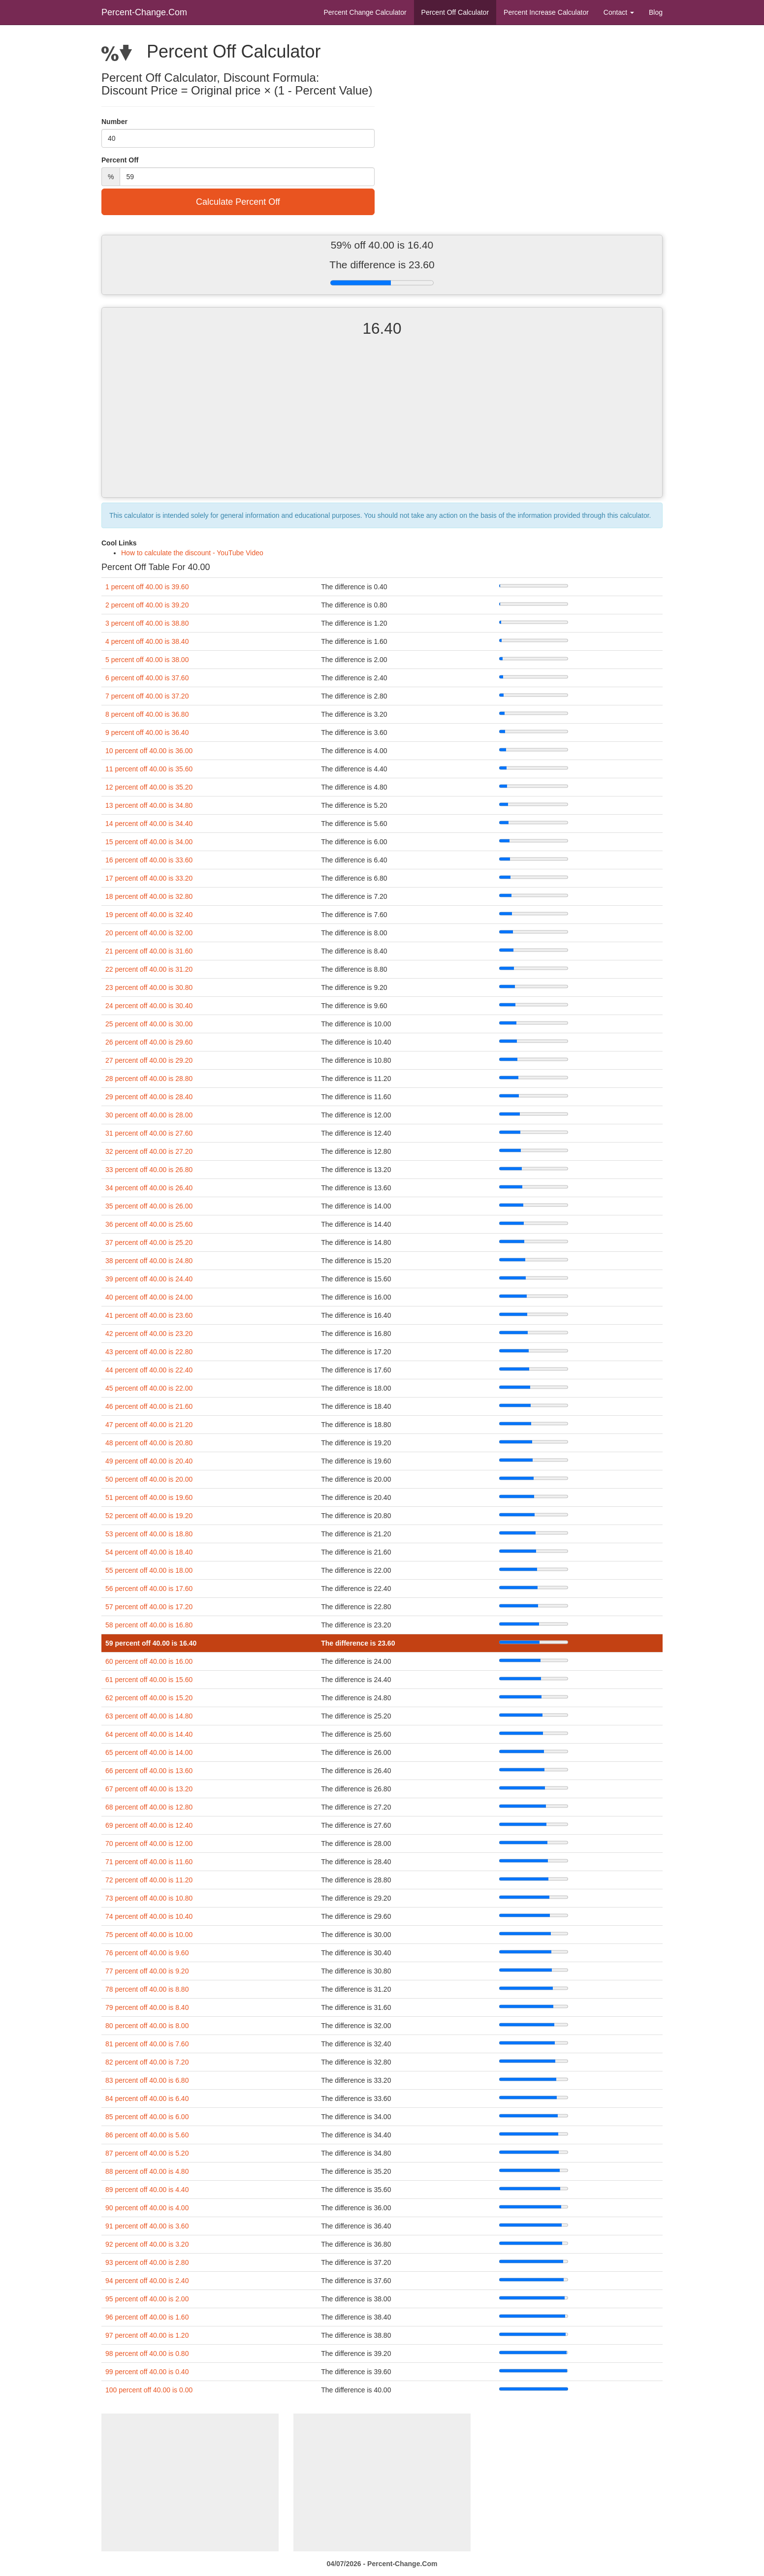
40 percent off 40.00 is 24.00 (148, 1297)
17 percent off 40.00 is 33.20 (148, 878)
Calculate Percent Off (238, 202)
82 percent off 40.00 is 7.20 (147, 2062)
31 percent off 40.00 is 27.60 (148, 1133)
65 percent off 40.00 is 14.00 (148, 1752)
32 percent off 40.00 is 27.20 (148, 1151)
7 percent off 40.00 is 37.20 (147, 696)
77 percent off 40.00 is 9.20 (147, 1971)
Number (114, 122)
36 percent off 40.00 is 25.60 (148, 1224)
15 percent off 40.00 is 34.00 (148, 842)
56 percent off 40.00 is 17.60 (148, 1588)
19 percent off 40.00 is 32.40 (148, 915)
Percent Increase (546, 12)
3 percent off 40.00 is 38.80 (147, 623)
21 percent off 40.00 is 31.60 (148, 951)
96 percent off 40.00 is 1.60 (147, 2317)
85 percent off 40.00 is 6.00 (147, 2117)
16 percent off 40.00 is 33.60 (148, 860)
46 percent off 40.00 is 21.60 (148, 1406)
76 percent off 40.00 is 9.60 (147, 1953)
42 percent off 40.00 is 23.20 (148, 1333)
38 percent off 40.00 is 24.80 (148, 1261)
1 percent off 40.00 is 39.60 (147, 587)
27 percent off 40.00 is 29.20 (148, 1060)
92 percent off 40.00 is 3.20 (147, 2244)
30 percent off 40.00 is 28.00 (148, 1115)
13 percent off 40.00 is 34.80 (148, 805)
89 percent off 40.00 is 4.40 (147, 2190)
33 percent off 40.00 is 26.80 (148, 1170)
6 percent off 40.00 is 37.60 (147, 678)
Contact (619, 12)
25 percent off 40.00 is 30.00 (148, 1024)
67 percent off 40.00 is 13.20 (148, 1789)
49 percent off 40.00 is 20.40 (148, 1461)
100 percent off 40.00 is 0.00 (148, 2390)
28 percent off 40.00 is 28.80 (148, 1078)
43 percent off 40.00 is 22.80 (148, 1352)
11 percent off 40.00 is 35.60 (148, 769)
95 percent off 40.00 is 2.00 (147, 2299)
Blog (656, 12)
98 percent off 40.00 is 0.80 (147, 2353)
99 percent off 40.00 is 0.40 (147, 2372)
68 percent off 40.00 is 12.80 (148, 1807)
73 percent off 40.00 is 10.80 (148, 1898)
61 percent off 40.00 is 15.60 (148, 1680)
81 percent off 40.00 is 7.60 (147, 2044)
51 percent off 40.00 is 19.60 (148, 1497)
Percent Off (455, 12)
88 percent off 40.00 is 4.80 (147, 2171)
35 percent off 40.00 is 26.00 (148, 1206)
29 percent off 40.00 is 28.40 (148, 1097)
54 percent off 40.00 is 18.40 (148, 1552)
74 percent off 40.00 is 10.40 (148, 1916)
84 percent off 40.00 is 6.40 (147, 2098)
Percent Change (364, 12)
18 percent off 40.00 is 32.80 (148, 896)
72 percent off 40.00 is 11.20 (148, 1880)
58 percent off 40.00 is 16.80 (148, 1625)
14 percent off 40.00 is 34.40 (148, 823)
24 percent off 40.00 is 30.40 (148, 1006)
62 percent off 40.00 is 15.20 (148, 1698)
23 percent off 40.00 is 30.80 (148, 987)
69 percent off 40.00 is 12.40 (148, 1825)
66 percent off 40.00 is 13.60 (148, 1771)
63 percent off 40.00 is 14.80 (148, 1716)
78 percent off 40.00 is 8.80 (147, 1989)
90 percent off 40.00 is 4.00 (147, 2208)
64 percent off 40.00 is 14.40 (148, 1734)
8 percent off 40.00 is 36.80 (147, 714)
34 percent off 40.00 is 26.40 (148, 1188)
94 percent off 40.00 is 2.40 (147, 2281)
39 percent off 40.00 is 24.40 (148, 1279)
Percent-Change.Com (144, 12)
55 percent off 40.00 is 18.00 (148, 1570)
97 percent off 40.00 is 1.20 (147, 2335)
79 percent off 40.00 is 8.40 (147, 2007)
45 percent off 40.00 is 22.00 (148, 1388)
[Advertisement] (382, 426)
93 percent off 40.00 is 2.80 (147, 2262)
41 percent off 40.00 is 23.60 (148, 1315)
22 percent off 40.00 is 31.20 (148, 969)
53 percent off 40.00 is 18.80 (148, 1534)
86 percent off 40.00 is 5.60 (147, 2135)
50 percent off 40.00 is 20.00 (148, 1479)
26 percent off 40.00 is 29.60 (148, 1042)
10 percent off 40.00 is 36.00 (148, 751)
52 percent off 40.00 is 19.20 (148, 1516)
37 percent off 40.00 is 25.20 (148, 1242)
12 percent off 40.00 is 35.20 (148, 787)
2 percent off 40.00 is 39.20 (147, 605)
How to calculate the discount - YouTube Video (192, 553)
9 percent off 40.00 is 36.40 (147, 732)
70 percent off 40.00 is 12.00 (148, 1843)
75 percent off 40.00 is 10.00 (148, 1935)
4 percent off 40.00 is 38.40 (147, 641)
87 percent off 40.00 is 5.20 (147, 2153)
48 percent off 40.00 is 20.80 (148, 1443)
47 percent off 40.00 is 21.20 (148, 1425)
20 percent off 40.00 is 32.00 (148, 933)
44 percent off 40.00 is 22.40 (148, 1370)
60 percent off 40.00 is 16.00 (148, 1661)
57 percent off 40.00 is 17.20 (148, 1607)
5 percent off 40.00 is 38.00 (147, 660)
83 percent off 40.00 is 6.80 (147, 2080)
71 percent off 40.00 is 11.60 (148, 1862)
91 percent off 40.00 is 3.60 (147, 2226)
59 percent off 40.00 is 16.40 (150, 1643)
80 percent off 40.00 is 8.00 (147, 2026)
